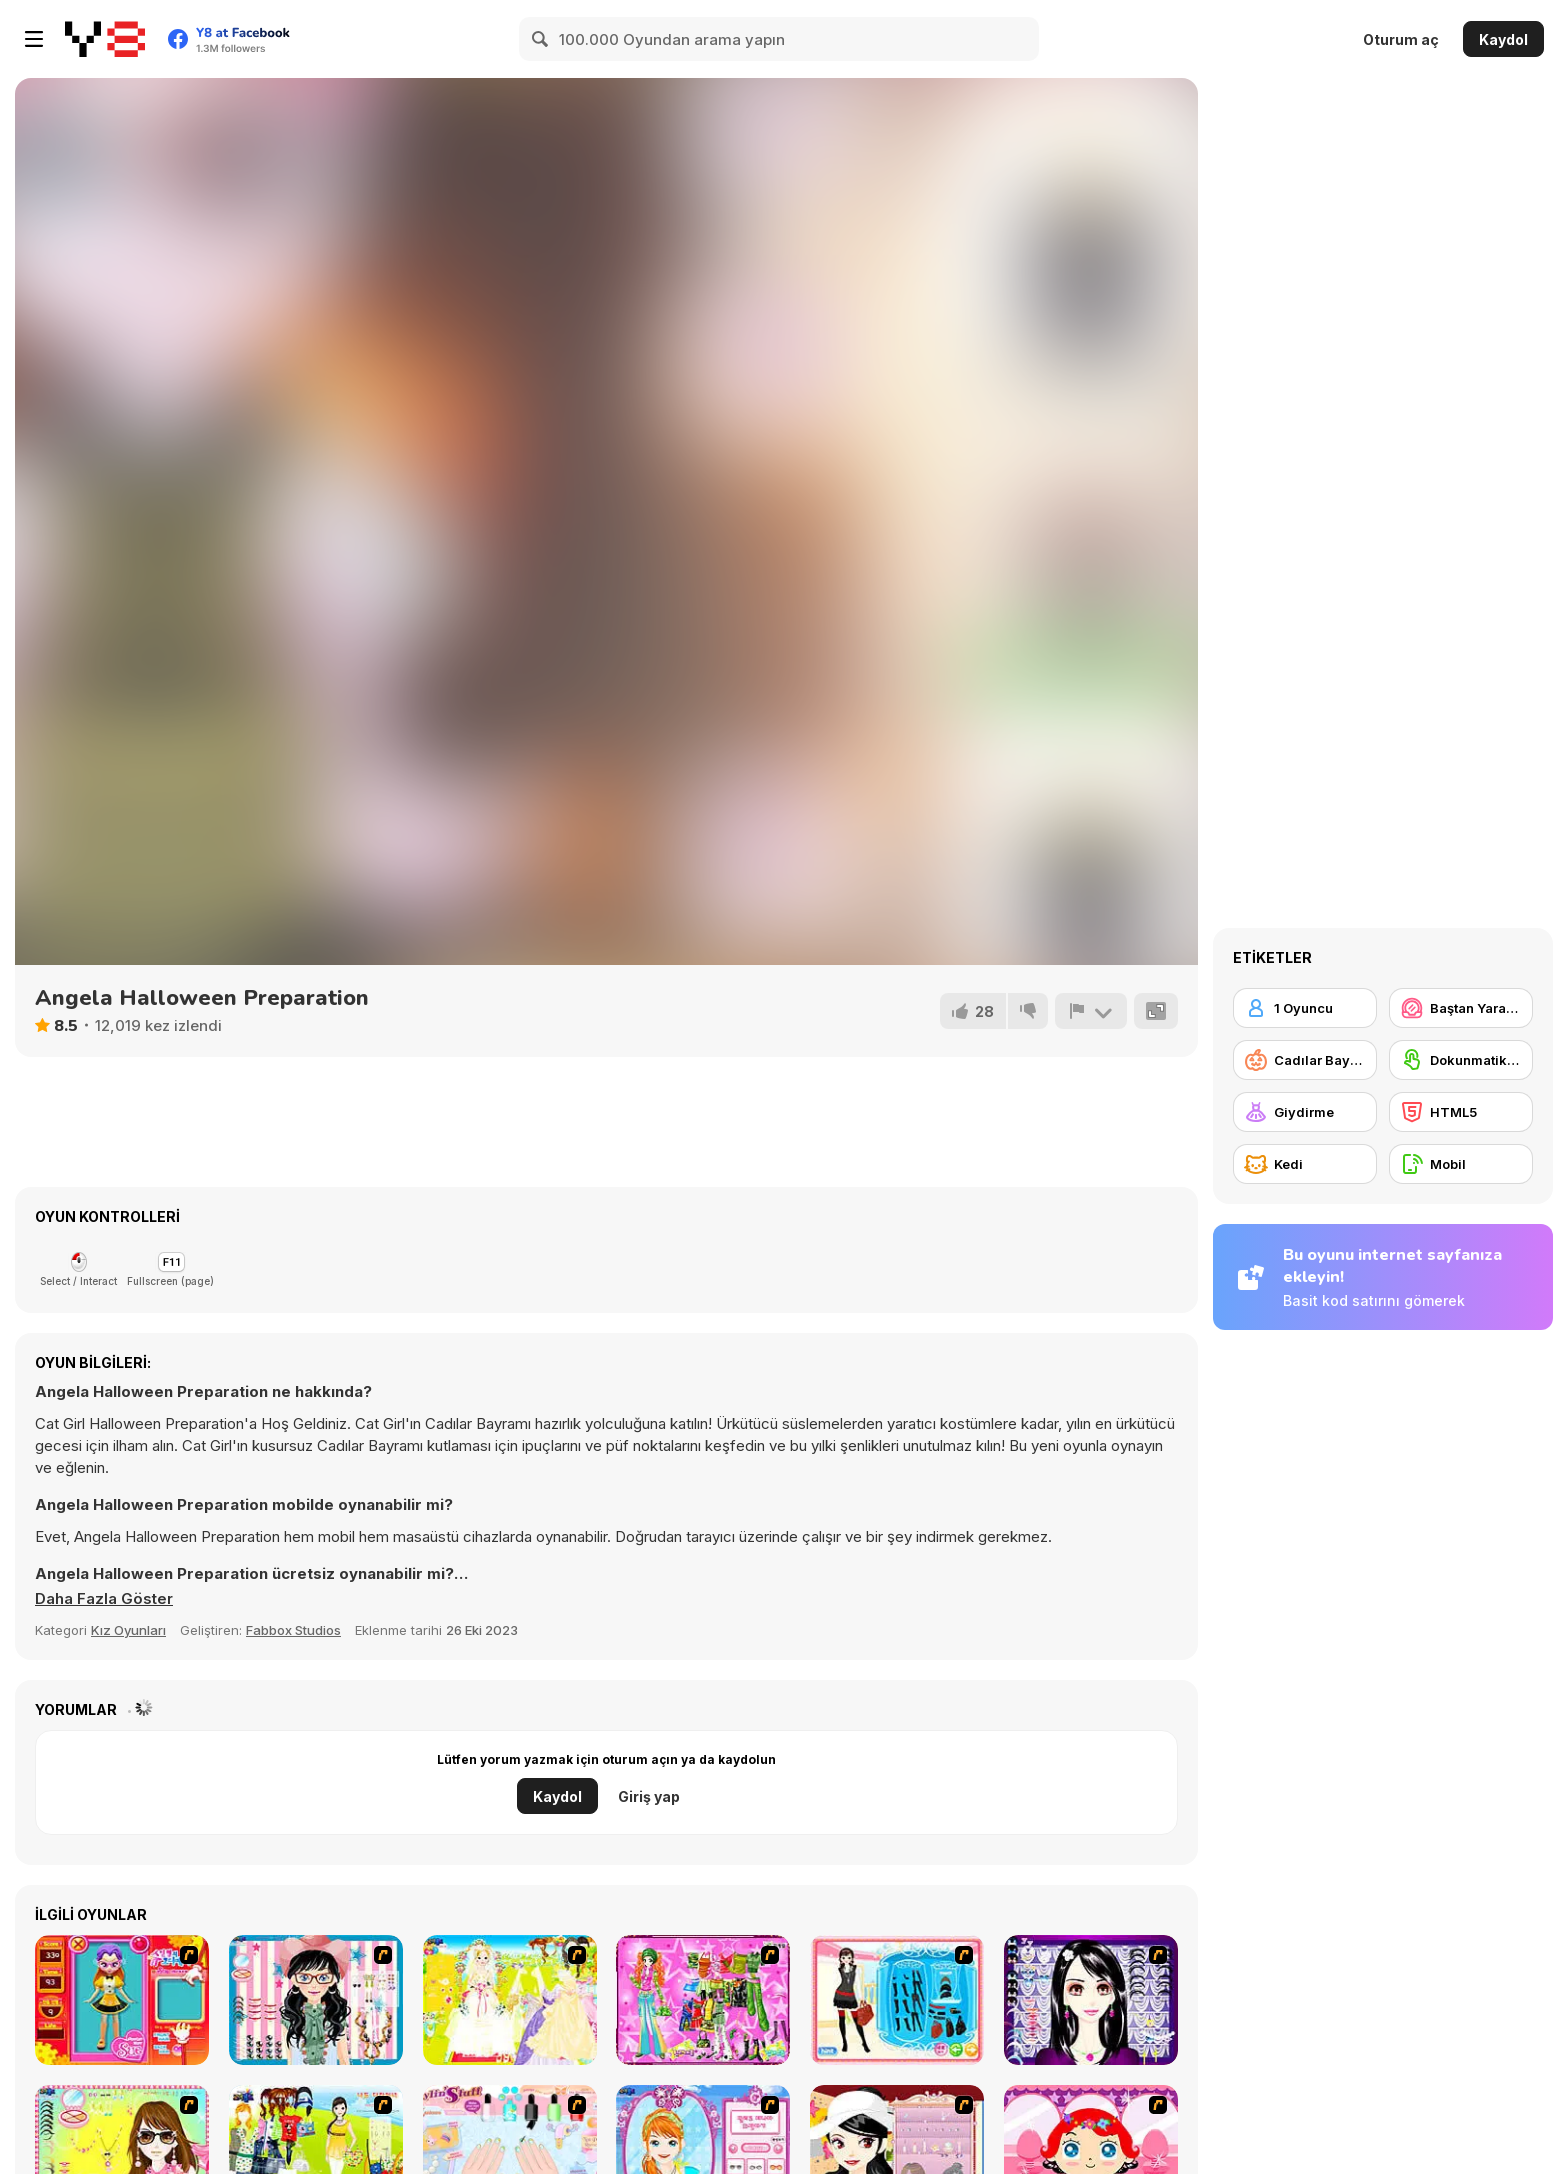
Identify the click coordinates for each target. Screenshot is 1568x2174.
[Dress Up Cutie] (316, 2000)
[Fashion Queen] (897, 2000)
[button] (104, 1599)
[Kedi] (1305, 1164)
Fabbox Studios (293, 1630)
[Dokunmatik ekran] (1461, 1060)
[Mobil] (1461, 1164)
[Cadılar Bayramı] (1305, 1060)
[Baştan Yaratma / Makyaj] (1461, 1008)
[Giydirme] (1305, 1112)
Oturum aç (1401, 39)
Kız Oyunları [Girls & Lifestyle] (128, 1630)
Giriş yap (649, 1796)
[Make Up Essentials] (1091, 2000)
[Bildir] (1091, 1011)
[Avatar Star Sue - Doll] (122, 2000)
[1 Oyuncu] (1305, 1008)
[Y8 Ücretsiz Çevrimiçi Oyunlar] (105, 39)
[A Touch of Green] (703, 2000)
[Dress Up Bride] (510, 2000)
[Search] (541, 39)
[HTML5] (1461, 1112)
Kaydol (1503, 39)
